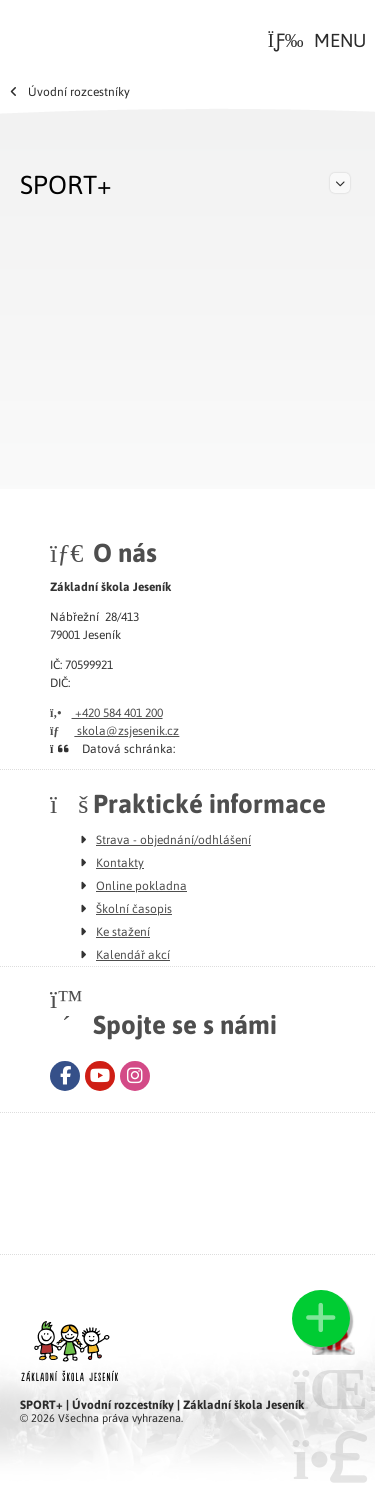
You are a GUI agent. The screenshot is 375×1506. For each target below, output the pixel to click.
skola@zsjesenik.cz (114, 730)
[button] (317, 40)
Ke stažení (123, 931)
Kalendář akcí (133, 954)
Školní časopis (134, 908)
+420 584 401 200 (106, 712)
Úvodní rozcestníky (79, 91)
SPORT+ (66, 183)
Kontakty (120, 862)
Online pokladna (141, 885)
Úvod (48, 36)
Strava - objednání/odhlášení (173, 839)
